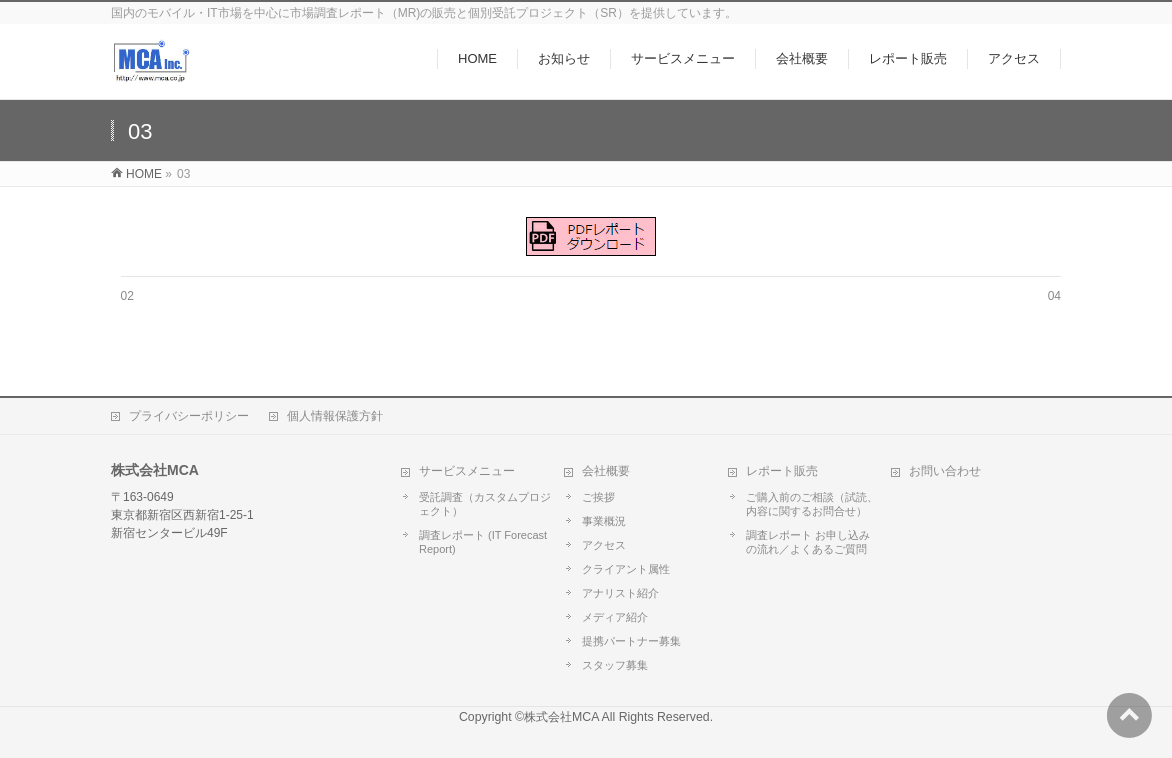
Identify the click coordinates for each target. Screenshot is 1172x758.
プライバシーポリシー (189, 416)
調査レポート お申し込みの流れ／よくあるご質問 (808, 542)
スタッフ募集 (615, 665)
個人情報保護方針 (335, 416)
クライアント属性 (626, 569)
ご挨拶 (598, 497)
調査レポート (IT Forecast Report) (483, 542)
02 (127, 296)
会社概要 (606, 471)
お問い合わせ (945, 471)
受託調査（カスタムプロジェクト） (485, 504)
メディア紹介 (615, 617)
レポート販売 (782, 471)
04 (1054, 296)
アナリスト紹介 (620, 593)
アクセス (604, 545)
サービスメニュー (467, 471)
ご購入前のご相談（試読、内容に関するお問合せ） (812, 504)
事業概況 (604, 521)
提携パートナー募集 (631, 641)
